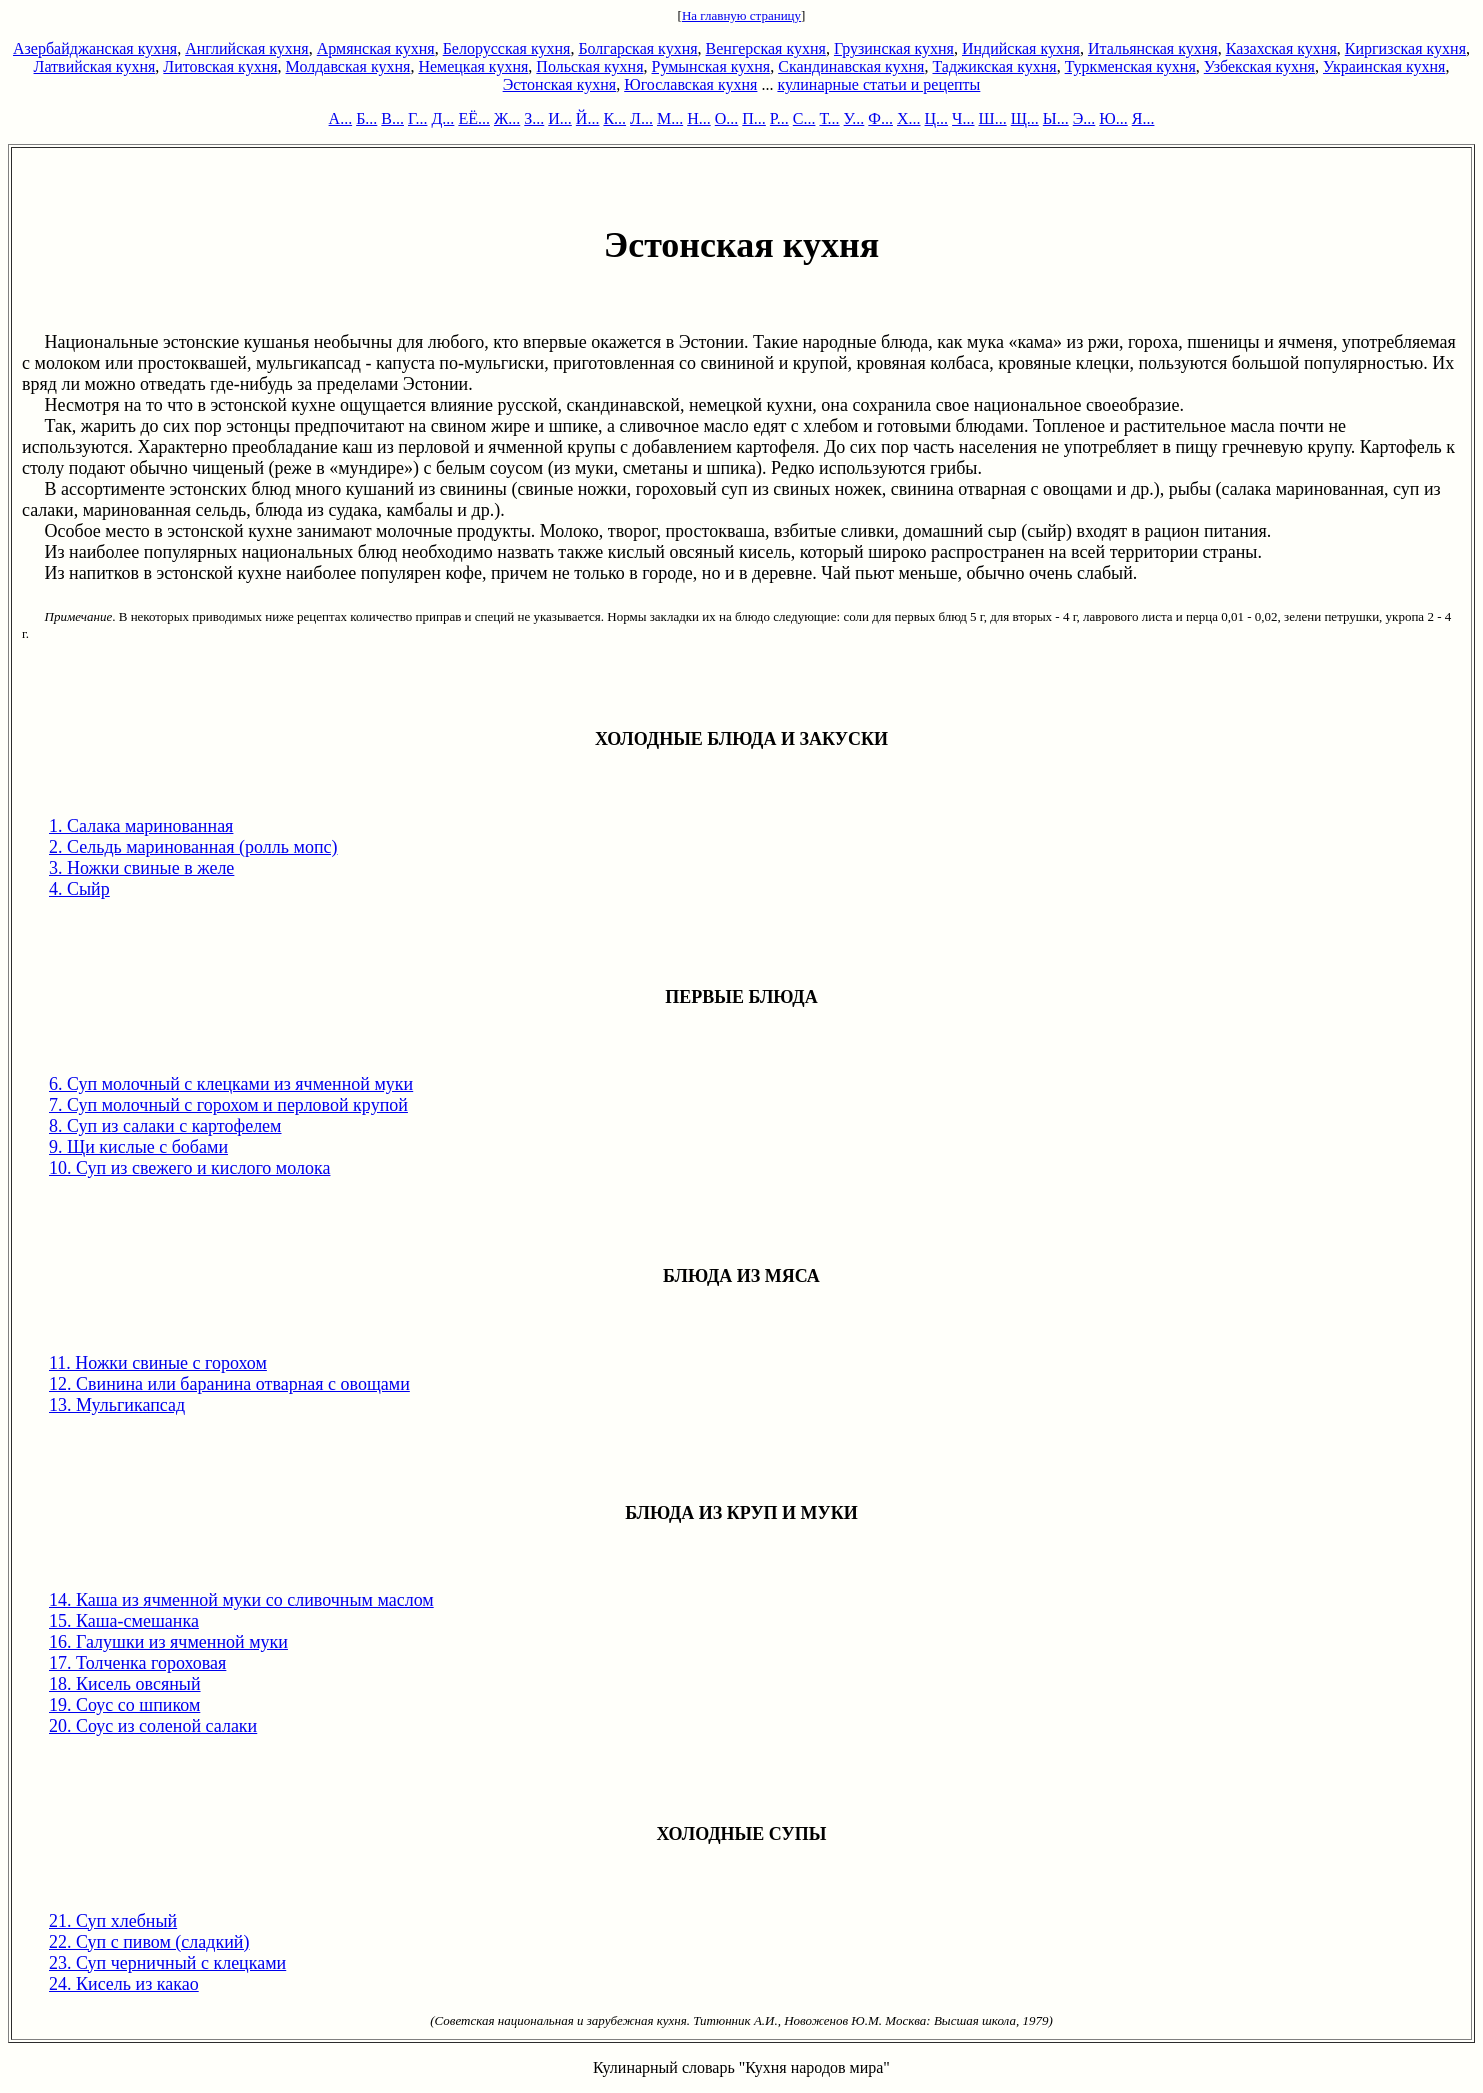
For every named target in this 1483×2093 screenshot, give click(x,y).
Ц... (937, 118)
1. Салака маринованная (141, 826)
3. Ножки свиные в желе (141, 868)
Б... (366, 118)
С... (804, 118)
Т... (829, 118)
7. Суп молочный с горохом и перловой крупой (228, 1105)
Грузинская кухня (894, 48)
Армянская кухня (376, 48)
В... (392, 118)
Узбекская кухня (1259, 66)
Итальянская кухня (1153, 48)
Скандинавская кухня (851, 66)
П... (754, 118)
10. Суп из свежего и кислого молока (189, 1168)
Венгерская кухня (766, 48)
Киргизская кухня (1405, 48)
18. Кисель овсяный (125, 1684)
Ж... (507, 118)
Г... (417, 118)
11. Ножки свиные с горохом (158, 1363)
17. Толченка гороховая (137, 1663)
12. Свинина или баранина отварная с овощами (229, 1384)
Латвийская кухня (95, 66)
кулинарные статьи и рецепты (878, 84)
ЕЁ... (474, 118)
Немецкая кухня (473, 66)
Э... (1084, 118)
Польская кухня (589, 66)
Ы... (1056, 118)
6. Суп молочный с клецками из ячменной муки (231, 1084)
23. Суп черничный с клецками (167, 1963)
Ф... (880, 118)
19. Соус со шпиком (124, 1705)
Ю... (1113, 118)
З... (534, 118)
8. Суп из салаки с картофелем (165, 1126)
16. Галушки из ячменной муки (168, 1642)
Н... (699, 118)
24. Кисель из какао (124, 1984)
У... (854, 118)
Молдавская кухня (348, 66)
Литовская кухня (220, 66)
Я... (1143, 118)
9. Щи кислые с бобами (138, 1147)
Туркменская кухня (1130, 66)
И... (560, 118)
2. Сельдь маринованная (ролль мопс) (193, 847)
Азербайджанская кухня (95, 48)
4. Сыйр (79, 889)
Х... (909, 118)
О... (727, 118)
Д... (442, 118)
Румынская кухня (711, 66)
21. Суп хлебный (113, 1921)
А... (341, 118)
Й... (588, 118)
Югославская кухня (690, 84)
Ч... (963, 118)
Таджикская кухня (994, 66)
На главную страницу (741, 15)
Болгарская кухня (637, 48)
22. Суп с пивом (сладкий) (149, 1942)
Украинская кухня (1384, 66)
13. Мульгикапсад (117, 1405)
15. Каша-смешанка (124, 1621)
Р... (779, 118)
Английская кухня (247, 48)
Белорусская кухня (507, 48)
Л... (641, 118)
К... (614, 118)
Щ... (1025, 118)
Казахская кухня (1281, 48)
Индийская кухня (1021, 48)
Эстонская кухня (560, 84)
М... (670, 118)
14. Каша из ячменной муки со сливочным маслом (241, 1600)
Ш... (993, 118)
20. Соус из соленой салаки (153, 1726)
